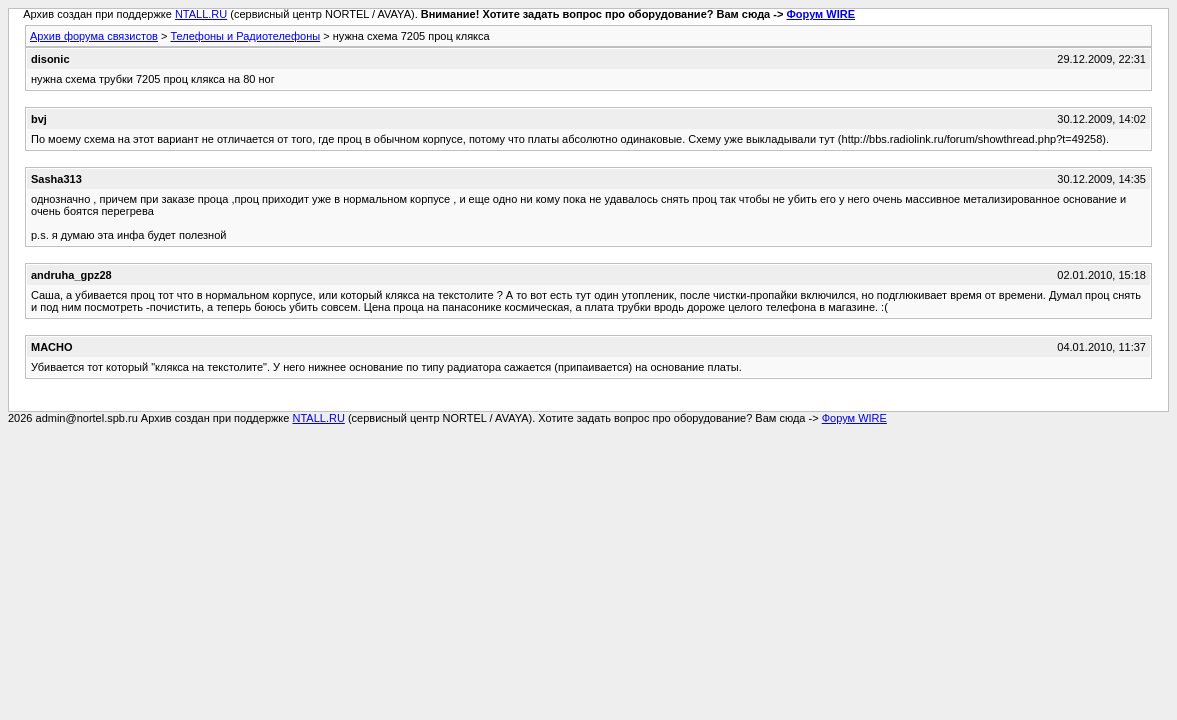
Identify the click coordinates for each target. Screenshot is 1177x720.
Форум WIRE (820, 14)
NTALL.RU (201, 14)
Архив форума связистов (94, 36)
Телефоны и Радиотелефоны (245, 36)
